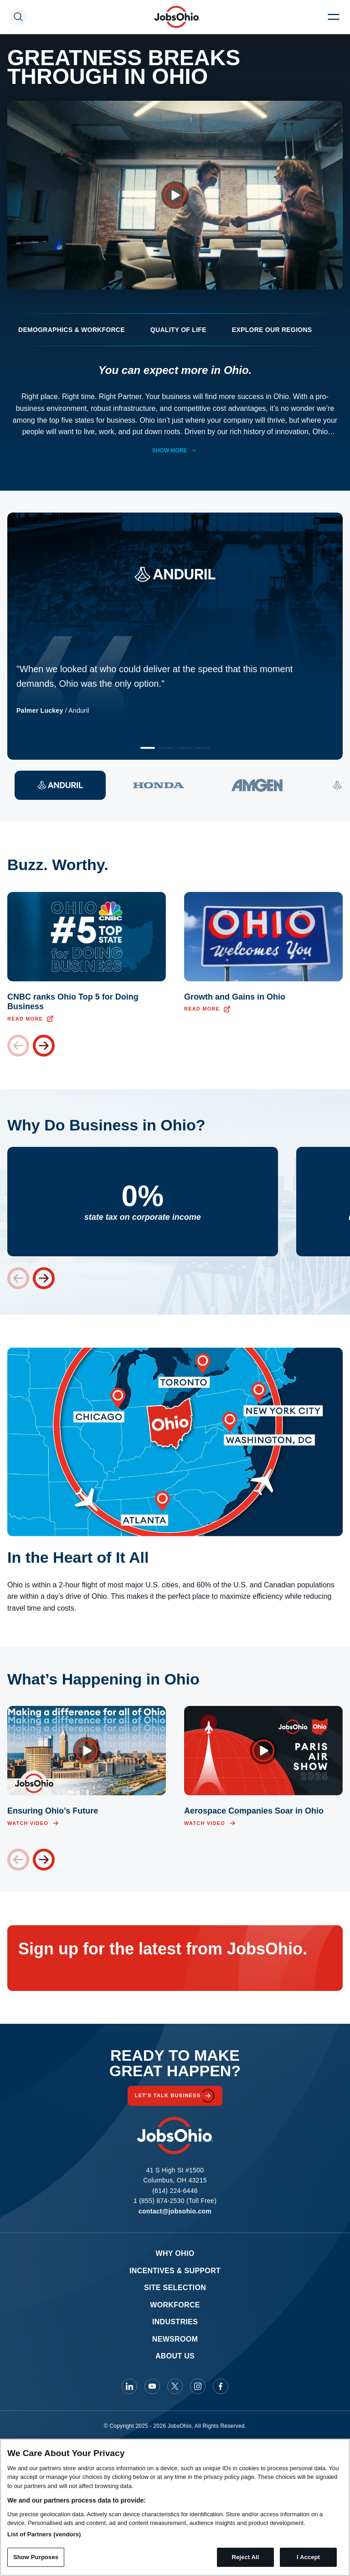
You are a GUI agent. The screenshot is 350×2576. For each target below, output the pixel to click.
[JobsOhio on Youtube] (152, 2386)
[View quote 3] (257, 785)
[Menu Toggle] (333, 17)
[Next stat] (44, 1278)
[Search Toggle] (18, 17)
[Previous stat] (18, 1278)
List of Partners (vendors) (44, 2534)
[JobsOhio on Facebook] (220, 2386)
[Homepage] (177, 16)
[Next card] (44, 1046)
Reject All (245, 2557)
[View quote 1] (60, 785)
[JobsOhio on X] (175, 2386)
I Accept (308, 2557)
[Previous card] (18, 1046)
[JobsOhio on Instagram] (198, 2386)
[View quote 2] (158, 785)
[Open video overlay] (175, 195)
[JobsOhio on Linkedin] (129, 2386)
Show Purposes (35, 2557)
